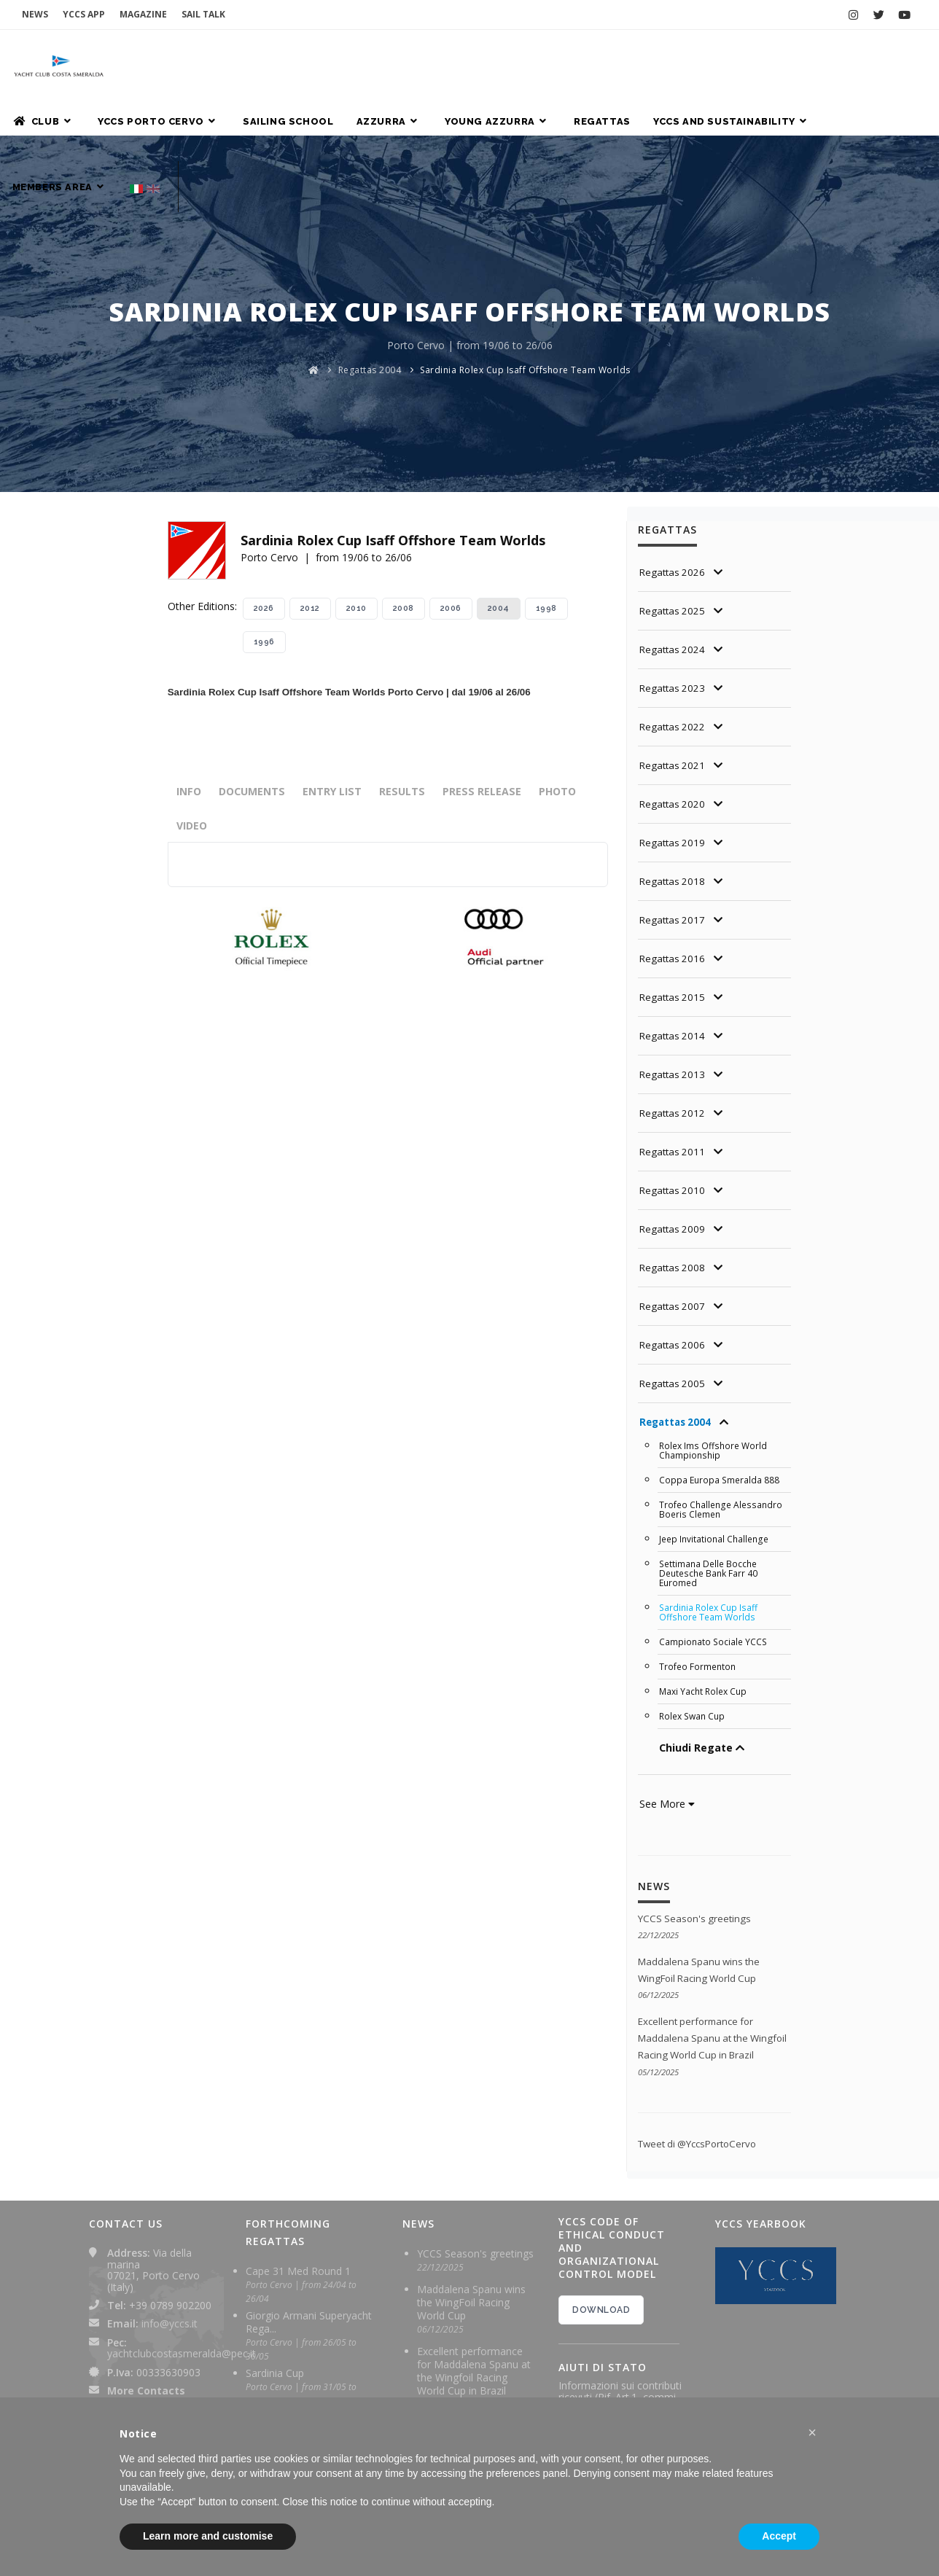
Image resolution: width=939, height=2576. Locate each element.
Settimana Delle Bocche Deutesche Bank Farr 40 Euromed (711, 1502)
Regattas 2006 (674, 1279)
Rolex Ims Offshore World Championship (715, 1384)
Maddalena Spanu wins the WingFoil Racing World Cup (471, 2243)
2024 (592, 2381)
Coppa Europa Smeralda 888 (720, 1412)
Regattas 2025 (674, 545)
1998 (546, 542)
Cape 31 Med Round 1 (298, 2212)
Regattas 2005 (674, 1317)
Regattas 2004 (370, 304)
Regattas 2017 (674, 854)
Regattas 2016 (674, 892)
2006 (450, 542)
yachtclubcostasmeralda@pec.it (181, 2294)
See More (667, 1727)
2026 (264, 542)
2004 (499, 542)
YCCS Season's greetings (697, 1842)
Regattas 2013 (674, 1008)
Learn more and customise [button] (208, 2536)
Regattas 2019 (674, 777)
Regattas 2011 (674, 1086)
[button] (812, 2432)
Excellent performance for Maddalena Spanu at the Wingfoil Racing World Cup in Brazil (474, 2311)
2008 (403, 542)
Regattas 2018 (674, 815)
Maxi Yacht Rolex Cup (705, 1616)
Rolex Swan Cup (694, 1640)
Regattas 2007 (674, 1240)
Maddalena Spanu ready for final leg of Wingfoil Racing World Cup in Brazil (474, 2386)
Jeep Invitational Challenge (716, 1469)
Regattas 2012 (674, 1047)
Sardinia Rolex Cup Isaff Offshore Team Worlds (525, 304)
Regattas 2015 (674, 931)
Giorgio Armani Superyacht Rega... (309, 2262)
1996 (264, 576)
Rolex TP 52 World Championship (289, 2364)
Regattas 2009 (674, 1163)
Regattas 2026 (674, 506)
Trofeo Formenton (699, 1592)
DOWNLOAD (601, 2251)
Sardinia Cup (275, 2314)
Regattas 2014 (674, 970)
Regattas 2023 (674, 622)
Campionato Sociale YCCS (714, 1567)
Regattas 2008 (674, 1202)
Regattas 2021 (674, 699)
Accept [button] (779, 2536)
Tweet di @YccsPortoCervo (702, 2084)
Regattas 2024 (674, 583)
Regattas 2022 (674, 661)
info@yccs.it (169, 2264)
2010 (356, 542)
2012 (310, 542)
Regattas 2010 (674, 1124)
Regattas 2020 (674, 738)
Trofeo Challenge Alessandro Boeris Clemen (723, 1441)
